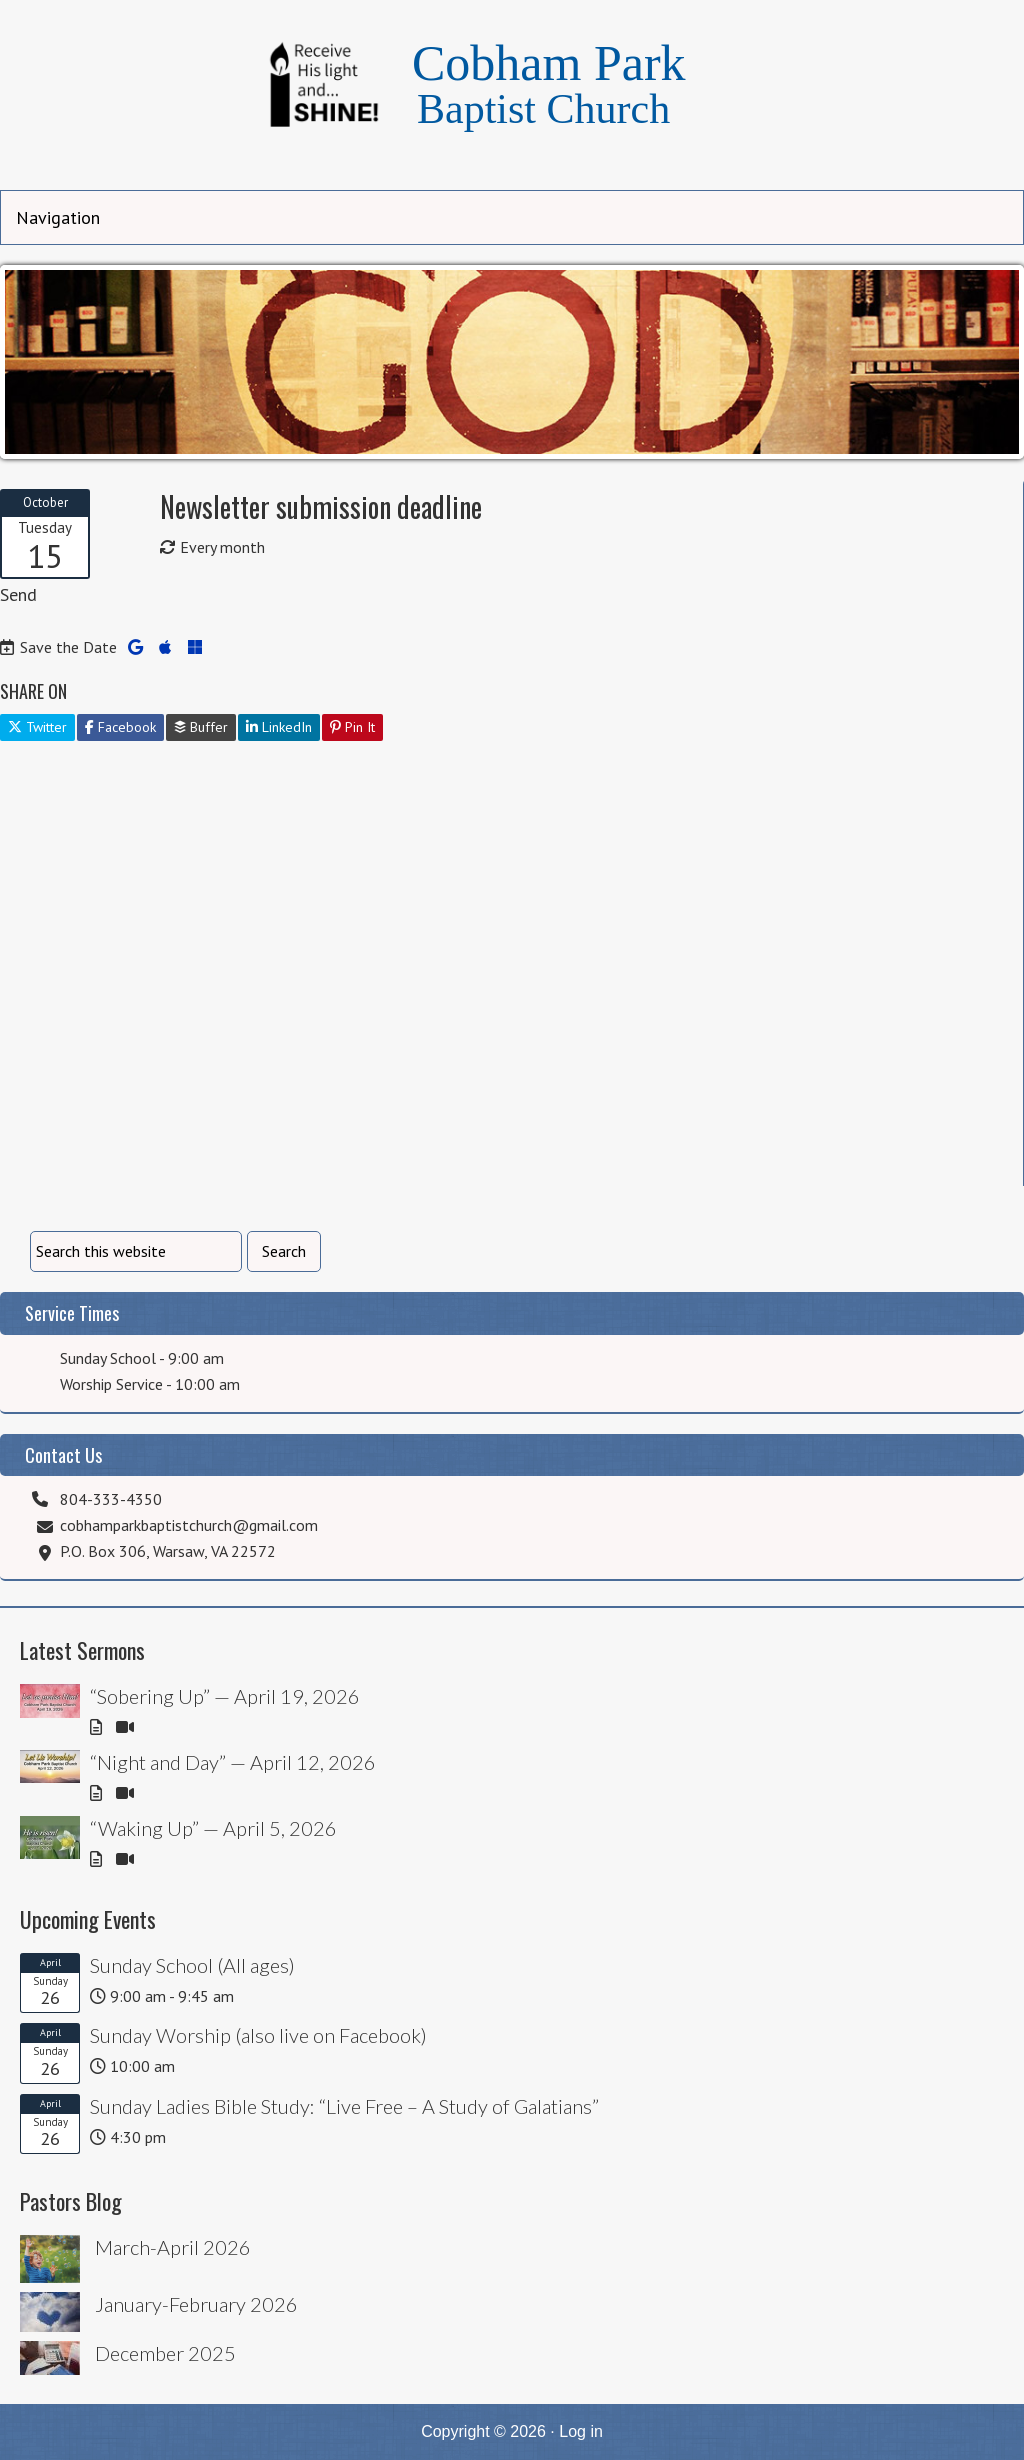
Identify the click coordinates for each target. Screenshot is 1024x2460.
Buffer (201, 727)
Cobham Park (549, 63)
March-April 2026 (173, 2247)
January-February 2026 (196, 2304)
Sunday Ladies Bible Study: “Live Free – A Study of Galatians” (344, 2106)
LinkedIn (279, 727)
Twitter (37, 727)
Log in (581, 2431)
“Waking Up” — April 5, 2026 (213, 1828)
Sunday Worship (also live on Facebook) (258, 2035)
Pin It (352, 727)
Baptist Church (543, 109)
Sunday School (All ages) (192, 1965)
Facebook (120, 727)
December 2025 (165, 2353)
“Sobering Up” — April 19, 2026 (225, 1696)
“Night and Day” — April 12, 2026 (233, 1762)
